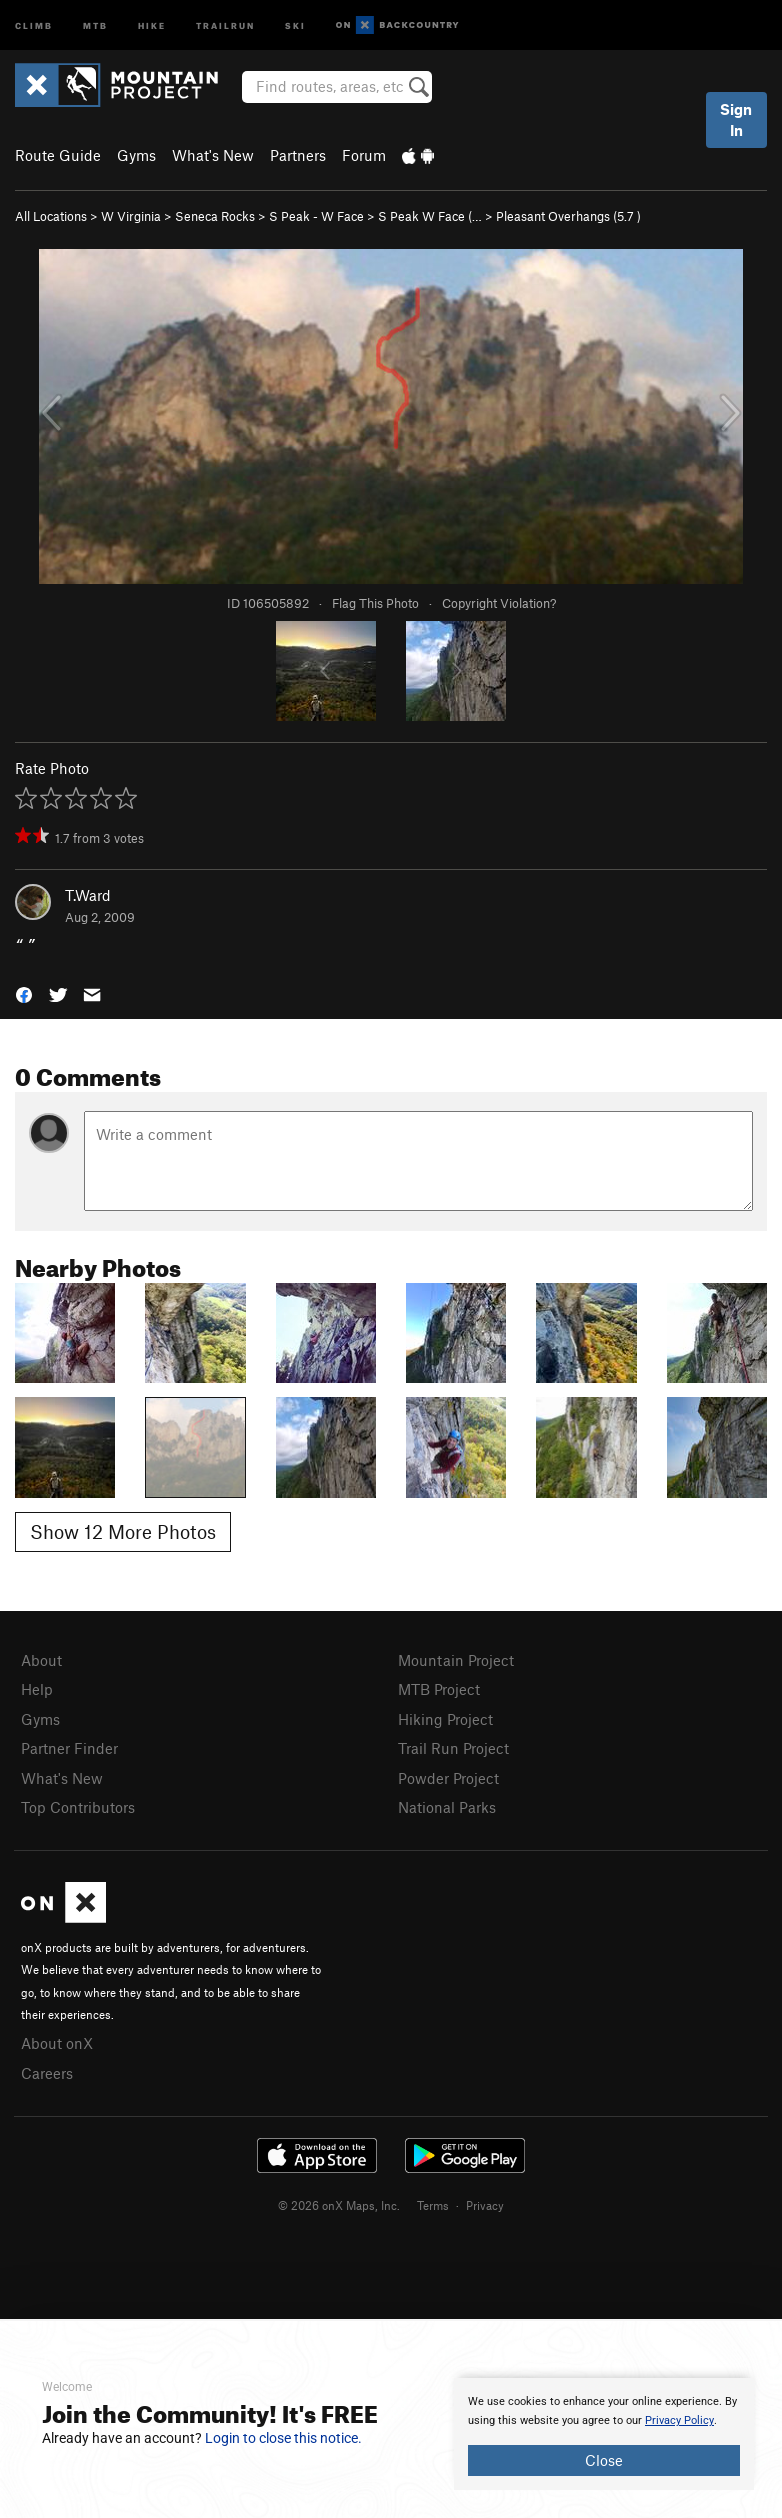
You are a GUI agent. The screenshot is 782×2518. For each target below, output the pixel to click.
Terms (433, 2205)
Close (604, 2460)
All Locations (51, 216)
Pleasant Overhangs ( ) (568, 216)
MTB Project (439, 1689)
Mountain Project (456, 1660)
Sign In (736, 119)
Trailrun (225, 24)
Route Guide (58, 155)
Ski (295, 24)
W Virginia (131, 216)
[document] (604, 2434)
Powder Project (448, 1778)
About (41, 1660)
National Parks (447, 1807)
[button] (24, 993)
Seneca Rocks (215, 216)
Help (37, 1689)
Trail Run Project (453, 1748)
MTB (95, 24)
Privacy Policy (679, 2420)
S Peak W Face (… (430, 216)
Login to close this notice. (283, 2438)
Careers (47, 2073)
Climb (34, 24)
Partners (298, 155)
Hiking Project (445, 1719)
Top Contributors (78, 1807)
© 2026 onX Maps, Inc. (339, 2205)
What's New (213, 155)
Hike (152, 24)
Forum (364, 155)
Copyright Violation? (499, 603)
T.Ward (88, 895)
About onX (57, 2043)
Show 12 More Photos (123, 1531)
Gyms (136, 155)
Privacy (485, 2205)
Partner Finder (69, 1748)
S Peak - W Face (316, 216)
